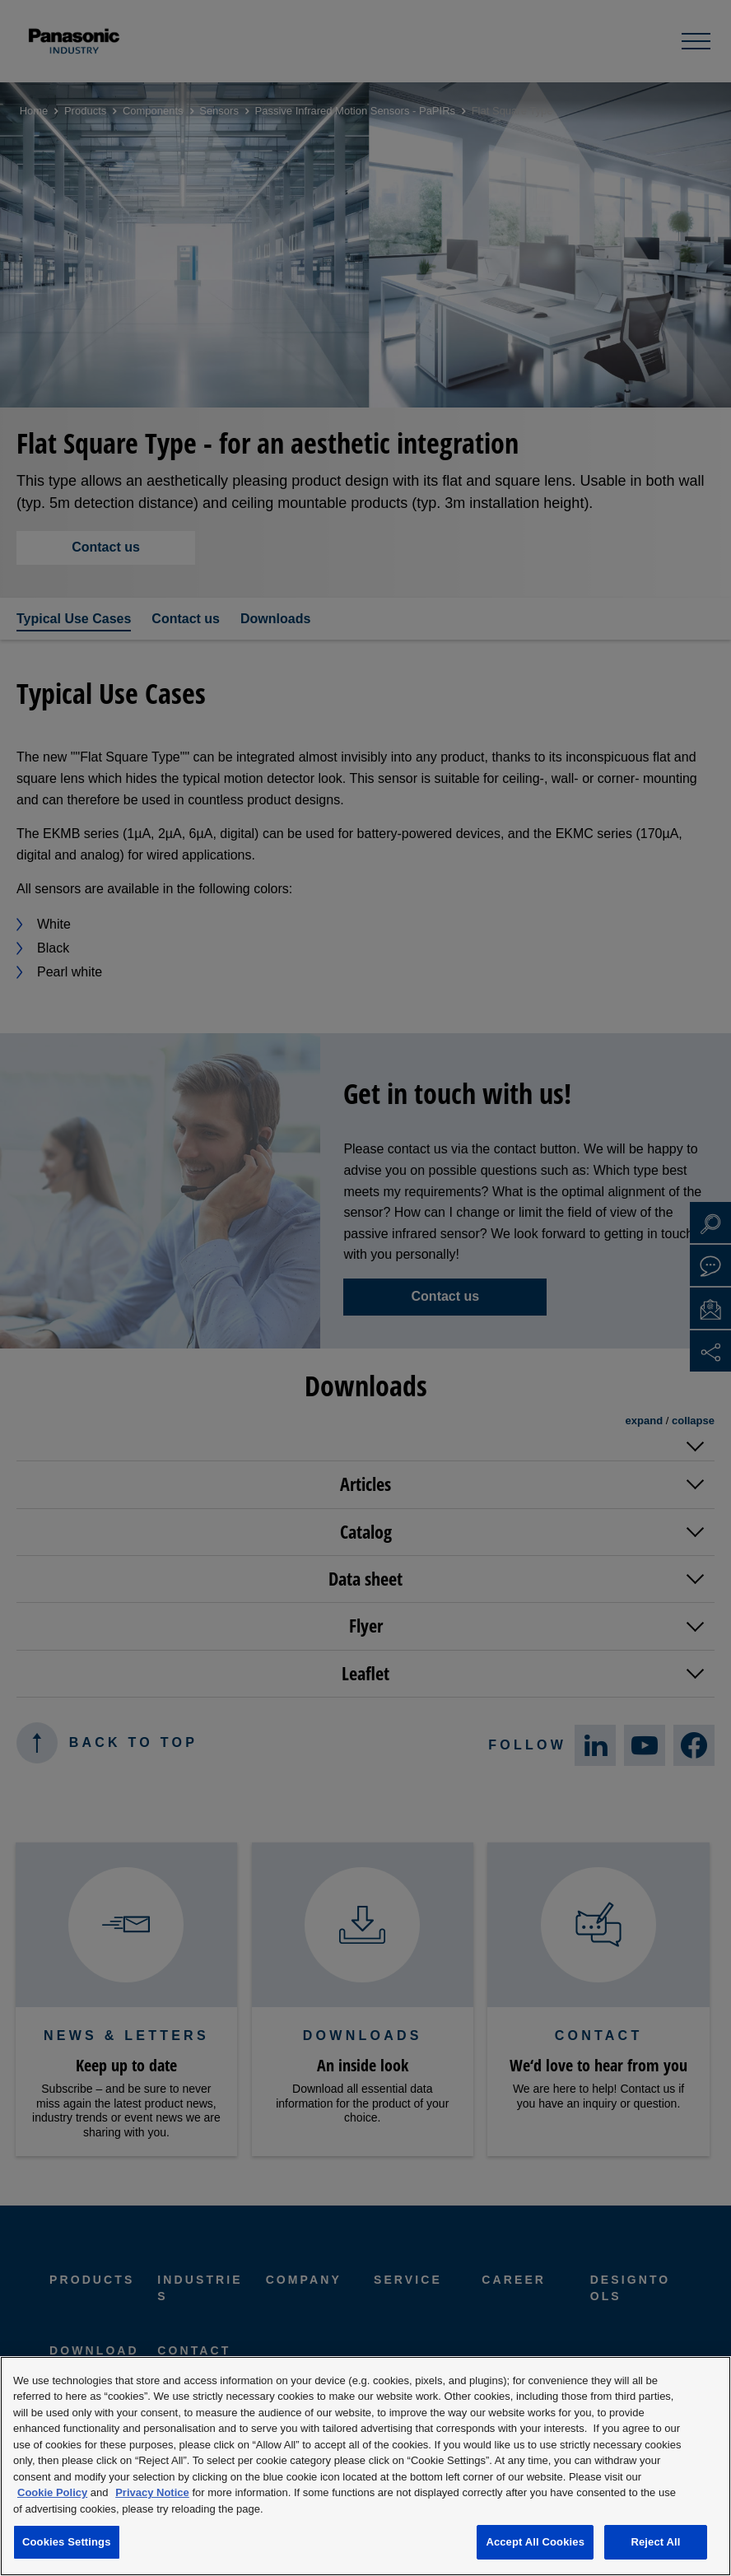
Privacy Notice (152, 2492)
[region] (365, 2466)
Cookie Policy (52, 2492)
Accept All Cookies (535, 2542)
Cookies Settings (66, 2542)
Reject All (655, 2542)
